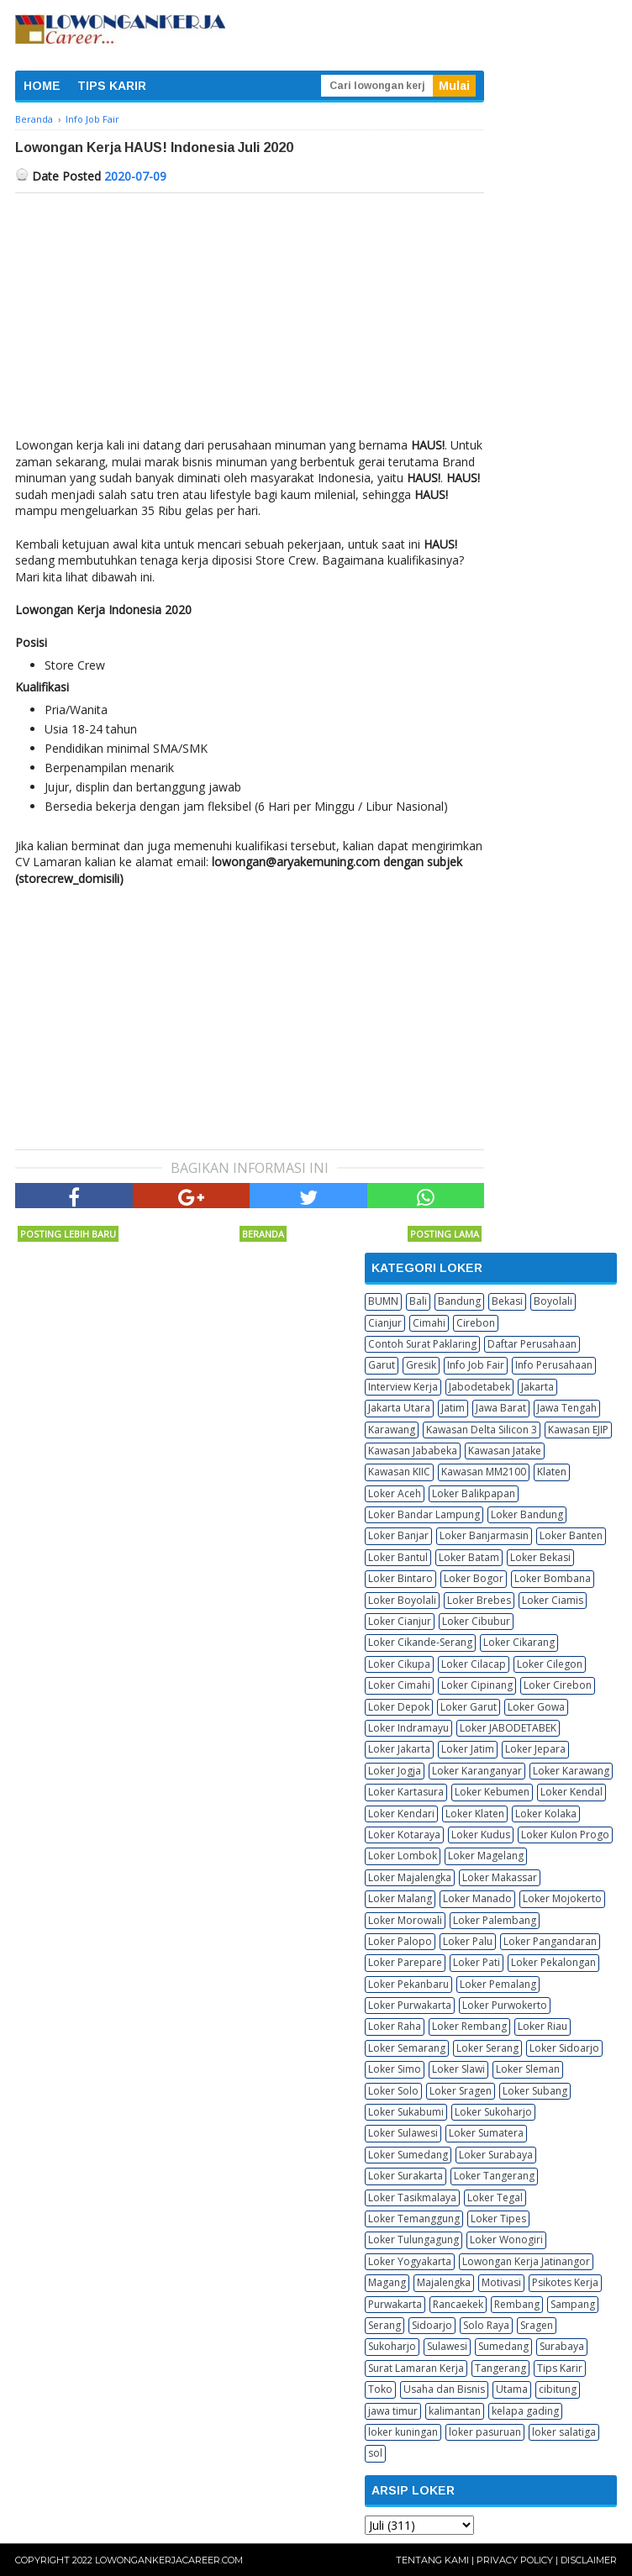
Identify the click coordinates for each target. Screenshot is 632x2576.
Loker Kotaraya (404, 1834)
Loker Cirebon (558, 1685)
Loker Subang (535, 2091)
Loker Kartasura (406, 1792)
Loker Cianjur (399, 1621)
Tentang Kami (432, 2560)
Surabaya (562, 2346)
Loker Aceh (394, 1493)
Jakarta (537, 1387)
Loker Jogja (394, 1771)
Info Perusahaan (553, 1365)
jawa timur (393, 2411)
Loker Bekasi (540, 1557)
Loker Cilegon (549, 1664)
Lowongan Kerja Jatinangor (526, 2261)
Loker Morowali (405, 1920)
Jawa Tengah (567, 1408)
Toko (380, 2389)
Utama (512, 2389)
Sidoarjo (432, 2325)
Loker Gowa (536, 1707)
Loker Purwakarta (409, 2005)
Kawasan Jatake (504, 1450)
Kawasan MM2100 (483, 1471)
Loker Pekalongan (553, 1962)
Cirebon (475, 1323)
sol (375, 2453)
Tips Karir (559, 2368)
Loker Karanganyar (477, 1771)
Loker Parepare (405, 1962)
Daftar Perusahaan (532, 1344)
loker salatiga (564, 2432)
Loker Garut (468, 1707)
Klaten (551, 1471)
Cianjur (385, 1323)
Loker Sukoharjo (493, 2112)
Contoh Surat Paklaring (422, 1344)
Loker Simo (394, 2069)
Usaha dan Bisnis (444, 2389)
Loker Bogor (473, 1578)
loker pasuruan (485, 2432)
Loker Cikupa (399, 1664)
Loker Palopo (400, 1941)
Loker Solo (393, 2091)
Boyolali (553, 1301)
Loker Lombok (402, 1855)
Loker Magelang (486, 1855)
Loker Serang (487, 2048)
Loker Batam (469, 1557)
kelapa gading (525, 2411)
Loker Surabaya (496, 2155)
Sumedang (503, 2346)
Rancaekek (458, 2304)
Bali (418, 1301)
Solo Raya (486, 2325)
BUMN (383, 1301)
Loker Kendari (401, 1813)
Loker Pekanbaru (408, 1984)
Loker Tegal (495, 2197)
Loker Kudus (480, 1834)
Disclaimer (589, 2560)
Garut (381, 1365)
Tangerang (500, 2368)
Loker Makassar (499, 1877)
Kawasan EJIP (578, 1429)
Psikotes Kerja (565, 2282)
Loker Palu (467, 1941)
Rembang (517, 2304)
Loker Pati (476, 1962)
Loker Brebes (479, 1600)
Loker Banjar (398, 1535)
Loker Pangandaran (550, 1941)
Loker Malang (400, 1898)
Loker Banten (571, 1535)
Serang (384, 2325)
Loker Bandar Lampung (424, 1514)
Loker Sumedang (408, 2155)
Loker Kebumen (492, 1792)
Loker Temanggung (414, 2218)
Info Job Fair (475, 1365)
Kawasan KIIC (399, 1471)
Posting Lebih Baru (68, 1234)
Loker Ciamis (552, 1600)
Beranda (263, 1234)
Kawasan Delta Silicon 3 (481, 1429)
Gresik (421, 1365)
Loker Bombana (552, 1578)
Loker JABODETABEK (508, 1728)
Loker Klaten (474, 1813)
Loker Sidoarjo (564, 2048)
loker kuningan (403, 2432)
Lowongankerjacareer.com (169, 2560)
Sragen (536, 2325)
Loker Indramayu (408, 1728)
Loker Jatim (467, 1749)
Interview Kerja (403, 1387)
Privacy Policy (515, 2560)
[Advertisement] (249, 319)
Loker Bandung (527, 1514)
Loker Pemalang (498, 1984)
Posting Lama (444, 1234)
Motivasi (501, 2282)
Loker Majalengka (409, 1877)
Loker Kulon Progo (565, 1834)
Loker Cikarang (519, 1642)
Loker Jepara (535, 1749)
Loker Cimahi (399, 1685)
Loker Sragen (460, 2091)
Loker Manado (477, 1898)
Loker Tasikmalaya (412, 2197)
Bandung (459, 1301)
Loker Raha (394, 2026)
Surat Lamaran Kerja (416, 2368)
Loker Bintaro (400, 1578)
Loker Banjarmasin (484, 1535)
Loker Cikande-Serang (420, 1642)
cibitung (558, 2389)
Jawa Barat (501, 1408)
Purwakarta (395, 2304)
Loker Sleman (528, 2069)
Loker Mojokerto (562, 1898)
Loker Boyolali (402, 1600)
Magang (387, 2282)
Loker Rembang (469, 2026)
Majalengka (444, 2282)
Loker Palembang (494, 1920)
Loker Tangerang (494, 2176)
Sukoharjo (392, 2346)
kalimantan (455, 2411)
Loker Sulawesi (403, 2133)
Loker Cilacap (473, 1664)
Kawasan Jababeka (412, 1450)
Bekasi (507, 1301)
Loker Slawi (458, 2069)
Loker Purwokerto (504, 2005)
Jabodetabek (479, 1387)
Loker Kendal (571, 1792)
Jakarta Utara (399, 1408)
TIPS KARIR (111, 85)
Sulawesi (447, 2346)
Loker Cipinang (477, 1685)
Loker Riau (542, 2026)
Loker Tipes (498, 2218)
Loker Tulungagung (413, 2239)
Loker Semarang (406, 2048)
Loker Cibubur (476, 1621)
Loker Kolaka (546, 1813)
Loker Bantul (398, 1557)
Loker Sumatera (486, 2133)
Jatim (453, 1408)
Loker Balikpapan (473, 1493)
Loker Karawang (571, 1771)
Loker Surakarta (405, 2176)
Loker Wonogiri (506, 2239)
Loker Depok (398, 1707)
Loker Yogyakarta (409, 2261)
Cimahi (429, 1323)
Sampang (572, 2304)
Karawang (391, 1429)
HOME (42, 85)
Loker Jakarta (399, 1749)
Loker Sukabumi (406, 2112)
